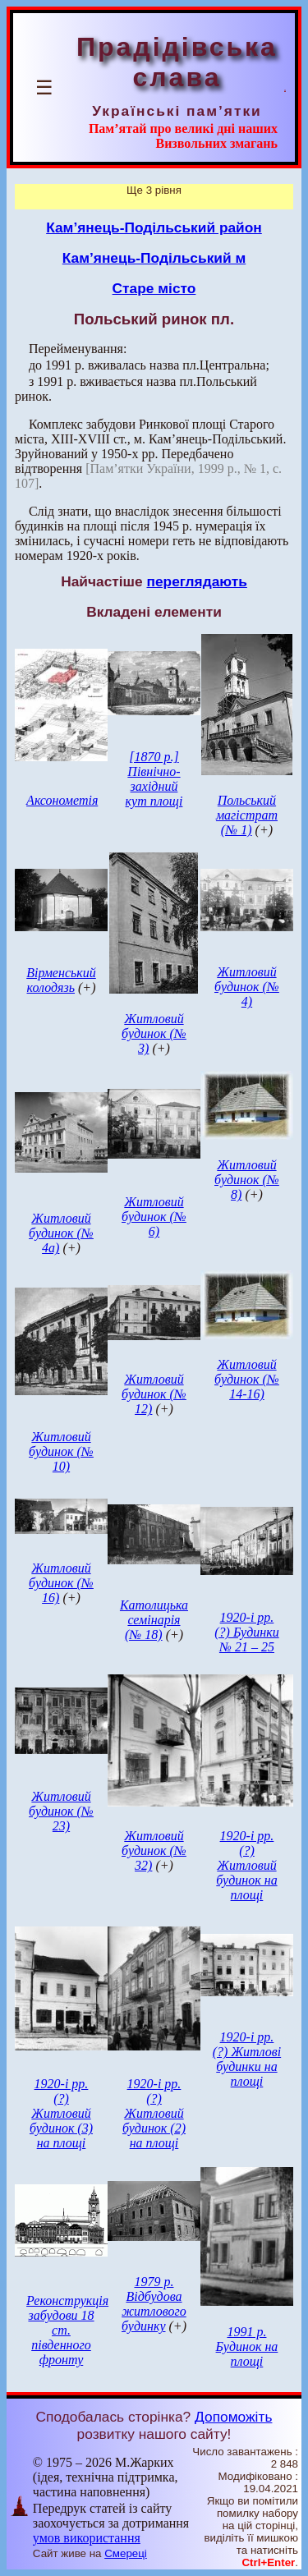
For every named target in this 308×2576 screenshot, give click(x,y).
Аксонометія (62, 800)
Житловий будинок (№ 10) (61, 1451)
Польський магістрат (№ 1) (247, 815)
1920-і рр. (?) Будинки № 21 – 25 (246, 1632)
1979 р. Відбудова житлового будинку (154, 2304)
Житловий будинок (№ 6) (154, 1216)
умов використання (86, 2538)
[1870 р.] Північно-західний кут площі (154, 779)
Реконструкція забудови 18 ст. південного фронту (67, 2330)
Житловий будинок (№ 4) (246, 986)
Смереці (125, 2553)
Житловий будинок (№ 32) (154, 1850)
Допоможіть (233, 2416)
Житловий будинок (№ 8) (246, 1179)
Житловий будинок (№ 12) (154, 1394)
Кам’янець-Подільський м (154, 258)
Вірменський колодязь (61, 980)
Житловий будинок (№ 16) (61, 1583)
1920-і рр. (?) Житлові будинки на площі (247, 2059)
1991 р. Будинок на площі (247, 2346)
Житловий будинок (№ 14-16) (246, 1379)
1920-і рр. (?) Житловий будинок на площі (246, 1865)
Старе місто (154, 288)
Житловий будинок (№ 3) (154, 1033)
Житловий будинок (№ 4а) (61, 1233)
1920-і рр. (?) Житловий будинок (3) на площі (61, 2113)
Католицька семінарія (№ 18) (154, 1620)
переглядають (196, 581)
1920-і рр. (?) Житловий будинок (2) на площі (154, 2113)
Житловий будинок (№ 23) (61, 1811)
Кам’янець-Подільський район (154, 227)
